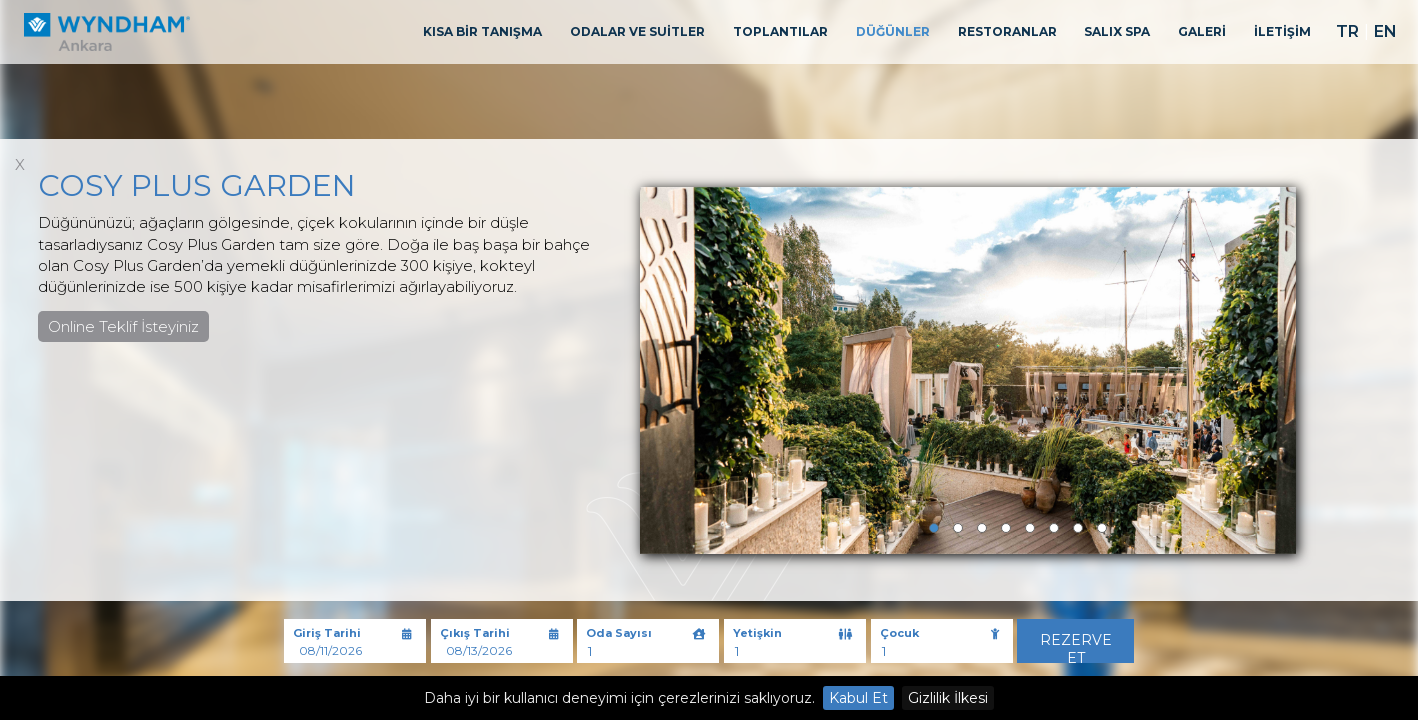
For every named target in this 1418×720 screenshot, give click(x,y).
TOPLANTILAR (780, 31)
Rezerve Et (1076, 647)
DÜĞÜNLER (893, 31)
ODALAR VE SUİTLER (637, 31)
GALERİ (1202, 31)
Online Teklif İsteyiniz (123, 326)
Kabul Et (858, 698)
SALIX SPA (1117, 31)
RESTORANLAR (1007, 31)
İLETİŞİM (1282, 31)
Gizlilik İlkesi (948, 698)
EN (1385, 31)
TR (1347, 31)
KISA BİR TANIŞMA (482, 31)
